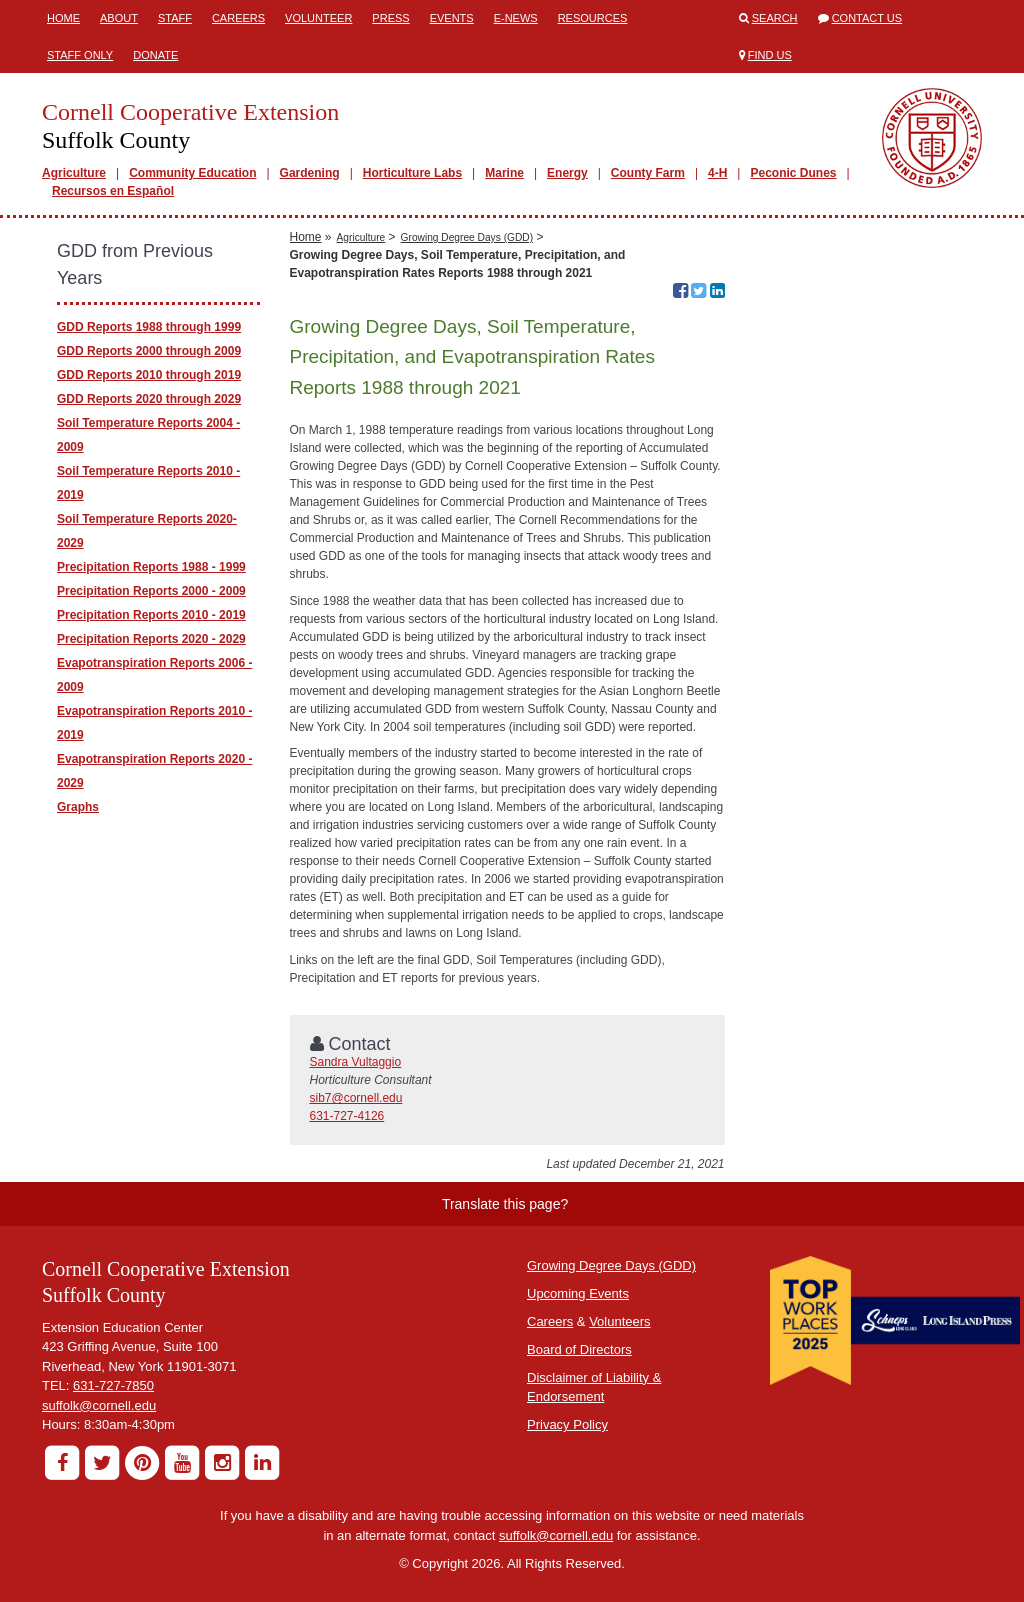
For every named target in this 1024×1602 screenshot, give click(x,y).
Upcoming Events (578, 1293)
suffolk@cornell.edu (99, 1405)
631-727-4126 (347, 1116)
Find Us (770, 55)
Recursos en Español (113, 191)
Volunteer (318, 18)
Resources (593, 18)
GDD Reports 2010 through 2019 (149, 375)
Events (452, 18)
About (119, 18)
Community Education (192, 173)
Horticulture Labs (412, 173)
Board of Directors (579, 1349)
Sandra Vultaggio (356, 1062)
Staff (175, 18)
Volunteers (619, 1321)
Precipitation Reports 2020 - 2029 (151, 639)
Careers (238, 18)
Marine (504, 173)
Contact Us (867, 18)
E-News (516, 18)
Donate (155, 55)
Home (63, 18)
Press (390, 18)
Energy (567, 173)
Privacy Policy (567, 1424)
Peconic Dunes (793, 173)
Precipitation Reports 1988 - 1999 (151, 567)
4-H (717, 173)
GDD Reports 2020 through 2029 (149, 399)
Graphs (78, 807)
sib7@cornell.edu (356, 1098)
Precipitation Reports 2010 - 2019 (151, 615)
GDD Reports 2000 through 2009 (149, 351)
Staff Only (80, 55)
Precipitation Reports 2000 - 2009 (151, 591)
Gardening (310, 173)
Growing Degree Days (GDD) (467, 237)
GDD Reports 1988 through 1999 (149, 327)
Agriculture (74, 173)
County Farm (648, 173)
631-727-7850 (113, 1385)
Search (775, 18)
